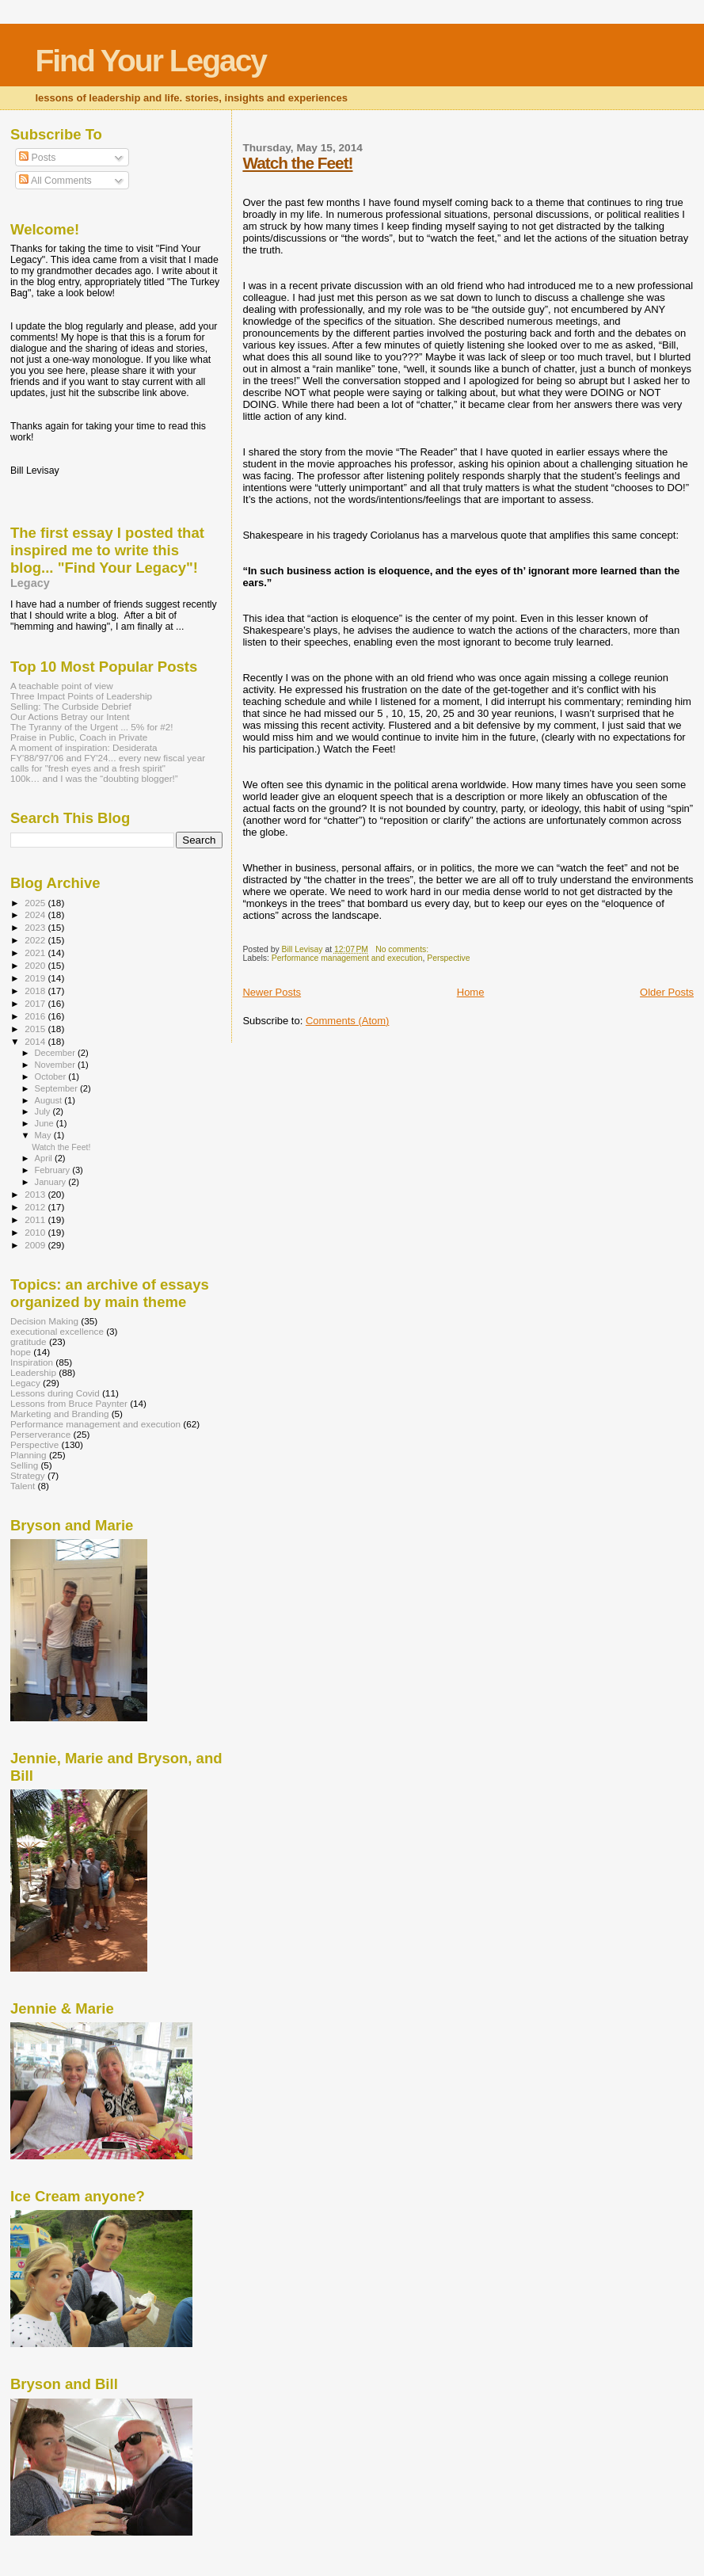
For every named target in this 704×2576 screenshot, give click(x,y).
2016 (36, 1016)
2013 (36, 1194)
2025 (36, 902)
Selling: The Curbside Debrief (70, 706)
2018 (36, 990)
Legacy (30, 583)
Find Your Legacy (150, 61)
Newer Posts (271, 992)
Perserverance (40, 1434)
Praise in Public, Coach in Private (78, 737)
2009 (36, 1245)
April (45, 1158)
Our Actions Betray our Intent (69, 716)
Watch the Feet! (297, 163)
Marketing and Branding (59, 1413)
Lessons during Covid (55, 1393)
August (50, 1100)
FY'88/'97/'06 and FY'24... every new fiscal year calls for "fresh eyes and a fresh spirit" (107, 763)
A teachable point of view (61, 685)
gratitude (28, 1341)
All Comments (55, 180)
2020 (36, 965)
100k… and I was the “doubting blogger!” (94, 778)
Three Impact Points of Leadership (81, 696)
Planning (28, 1455)
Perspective (448, 958)
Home (471, 992)
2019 (36, 978)
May (44, 1135)
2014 (36, 1041)
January (52, 1182)
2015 (36, 1028)
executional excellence (57, 1331)
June (45, 1123)
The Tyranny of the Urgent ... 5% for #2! (91, 727)
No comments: (403, 949)
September (58, 1088)
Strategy (27, 1475)
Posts (37, 157)
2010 (36, 1232)
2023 (36, 927)
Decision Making (44, 1321)
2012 (36, 1207)
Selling (24, 1465)
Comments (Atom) (347, 1021)
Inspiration (31, 1362)
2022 (36, 940)
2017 (36, 1003)
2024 (36, 914)
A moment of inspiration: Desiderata (84, 747)
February (54, 1170)
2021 (36, 952)
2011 (36, 1219)
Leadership (33, 1372)
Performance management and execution (347, 958)
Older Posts (667, 992)
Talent (22, 1485)
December (56, 1052)
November (56, 1064)
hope (20, 1352)
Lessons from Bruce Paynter (68, 1403)
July (44, 1111)
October (52, 1076)
